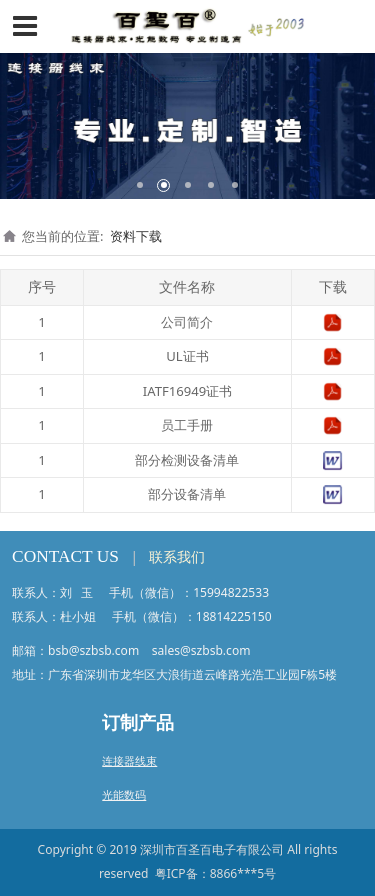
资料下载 (136, 236)
